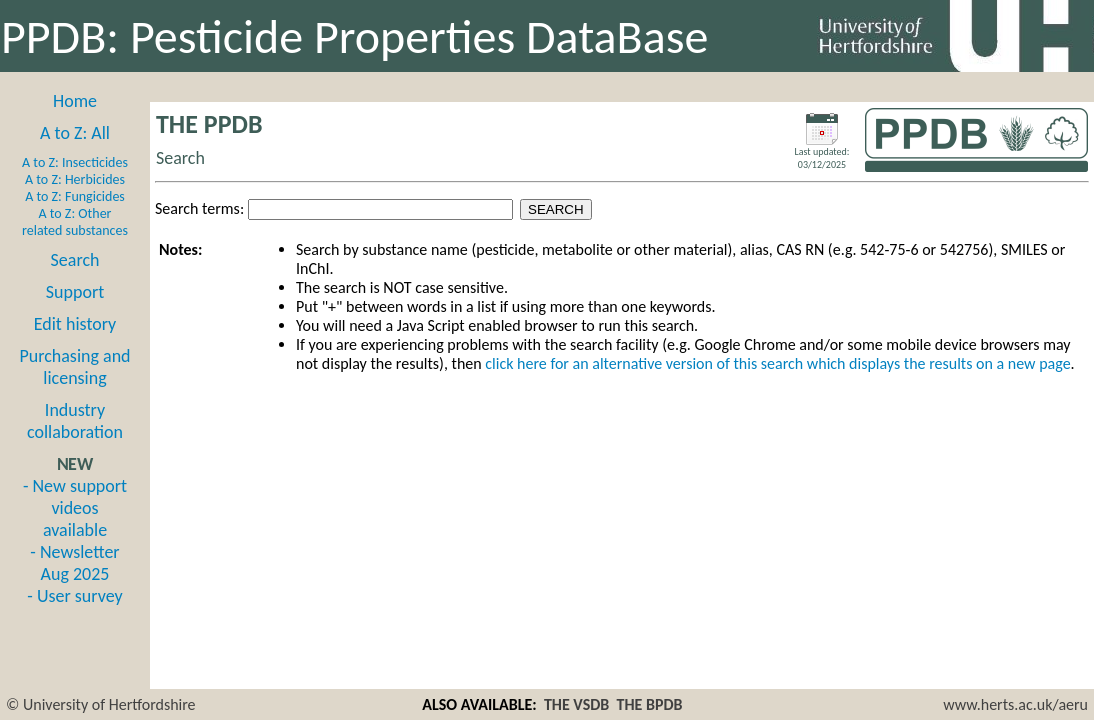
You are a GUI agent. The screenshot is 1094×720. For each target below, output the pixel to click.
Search (75, 260)
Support (75, 292)
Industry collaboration (75, 421)
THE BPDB (650, 704)
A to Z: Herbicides (75, 179)
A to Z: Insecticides (75, 162)
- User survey (74, 596)
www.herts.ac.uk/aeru (1015, 704)
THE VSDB (576, 704)
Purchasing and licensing (74, 367)
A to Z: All (75, 133)
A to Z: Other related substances (75, 222)
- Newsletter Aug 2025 (74, 563)
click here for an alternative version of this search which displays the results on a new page (777, 363)
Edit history (75, 324)
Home (75, 101)
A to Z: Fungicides (75, 196)
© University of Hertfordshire (101, 704)
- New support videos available (75, 508)
